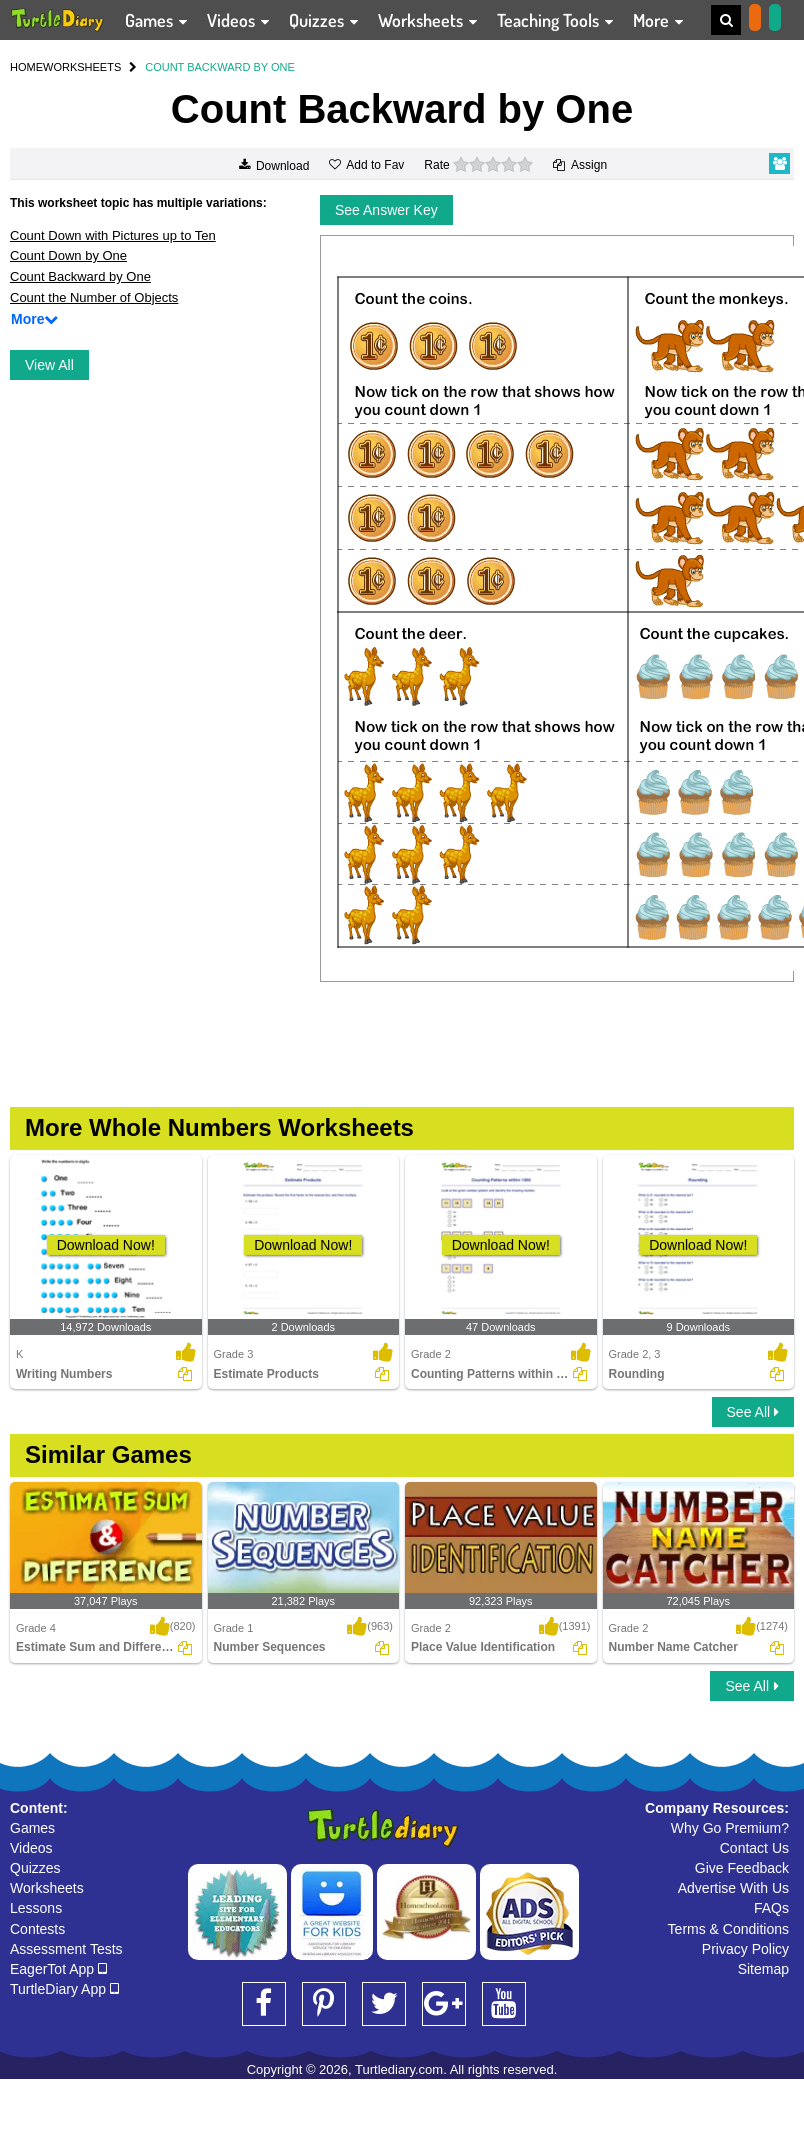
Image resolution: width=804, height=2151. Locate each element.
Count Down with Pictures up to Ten (113, 235)
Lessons (36, 1908)
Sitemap (763, 1969)
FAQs (771, 1908)
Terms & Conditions (728, 1929)
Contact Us (754, 1848)
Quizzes (35, 1868)
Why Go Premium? (730, 1828)
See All (753, 1412)
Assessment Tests (66, 1949)
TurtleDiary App (64, 1989)
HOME (26, 67)
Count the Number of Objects (94, 297)
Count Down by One (68, 255)
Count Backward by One (80, 276)
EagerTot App (58, 1969)
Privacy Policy (745, 1949)
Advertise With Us (733, 1888)
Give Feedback (742, 1868)
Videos (31, 1848)
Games (32, 1828)
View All (49, 365)
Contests (37, 1929)
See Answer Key (386, 210)
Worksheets (47, 1888)
